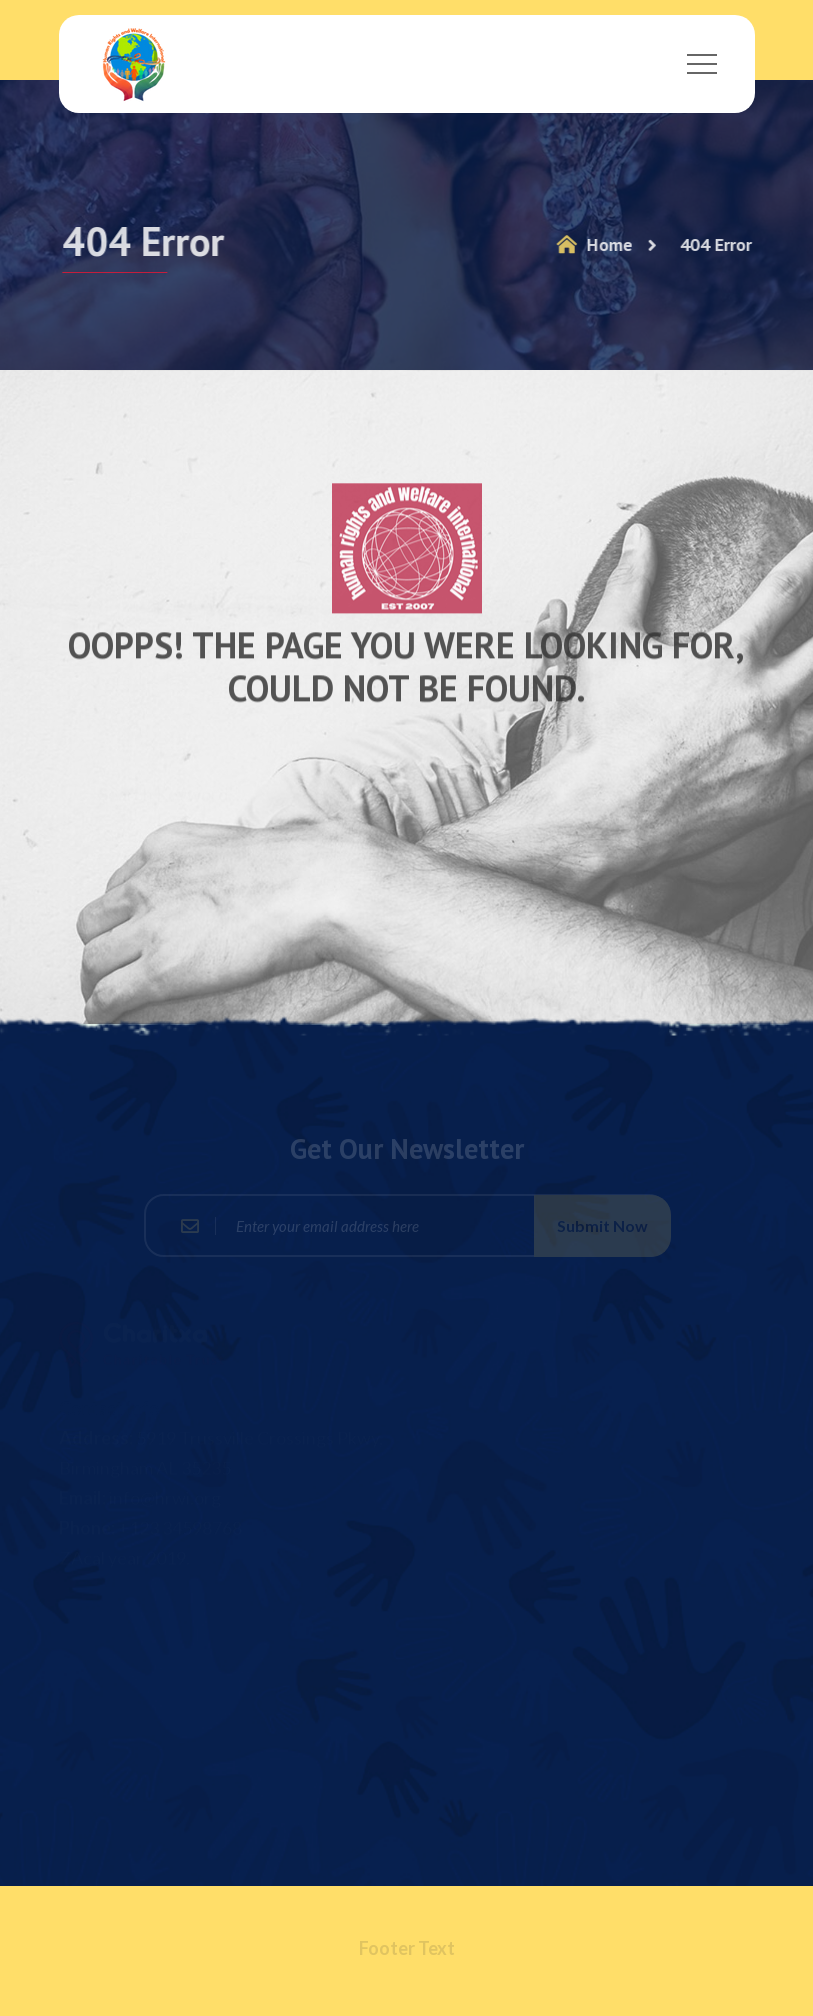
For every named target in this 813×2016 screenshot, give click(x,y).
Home (591, 244)
